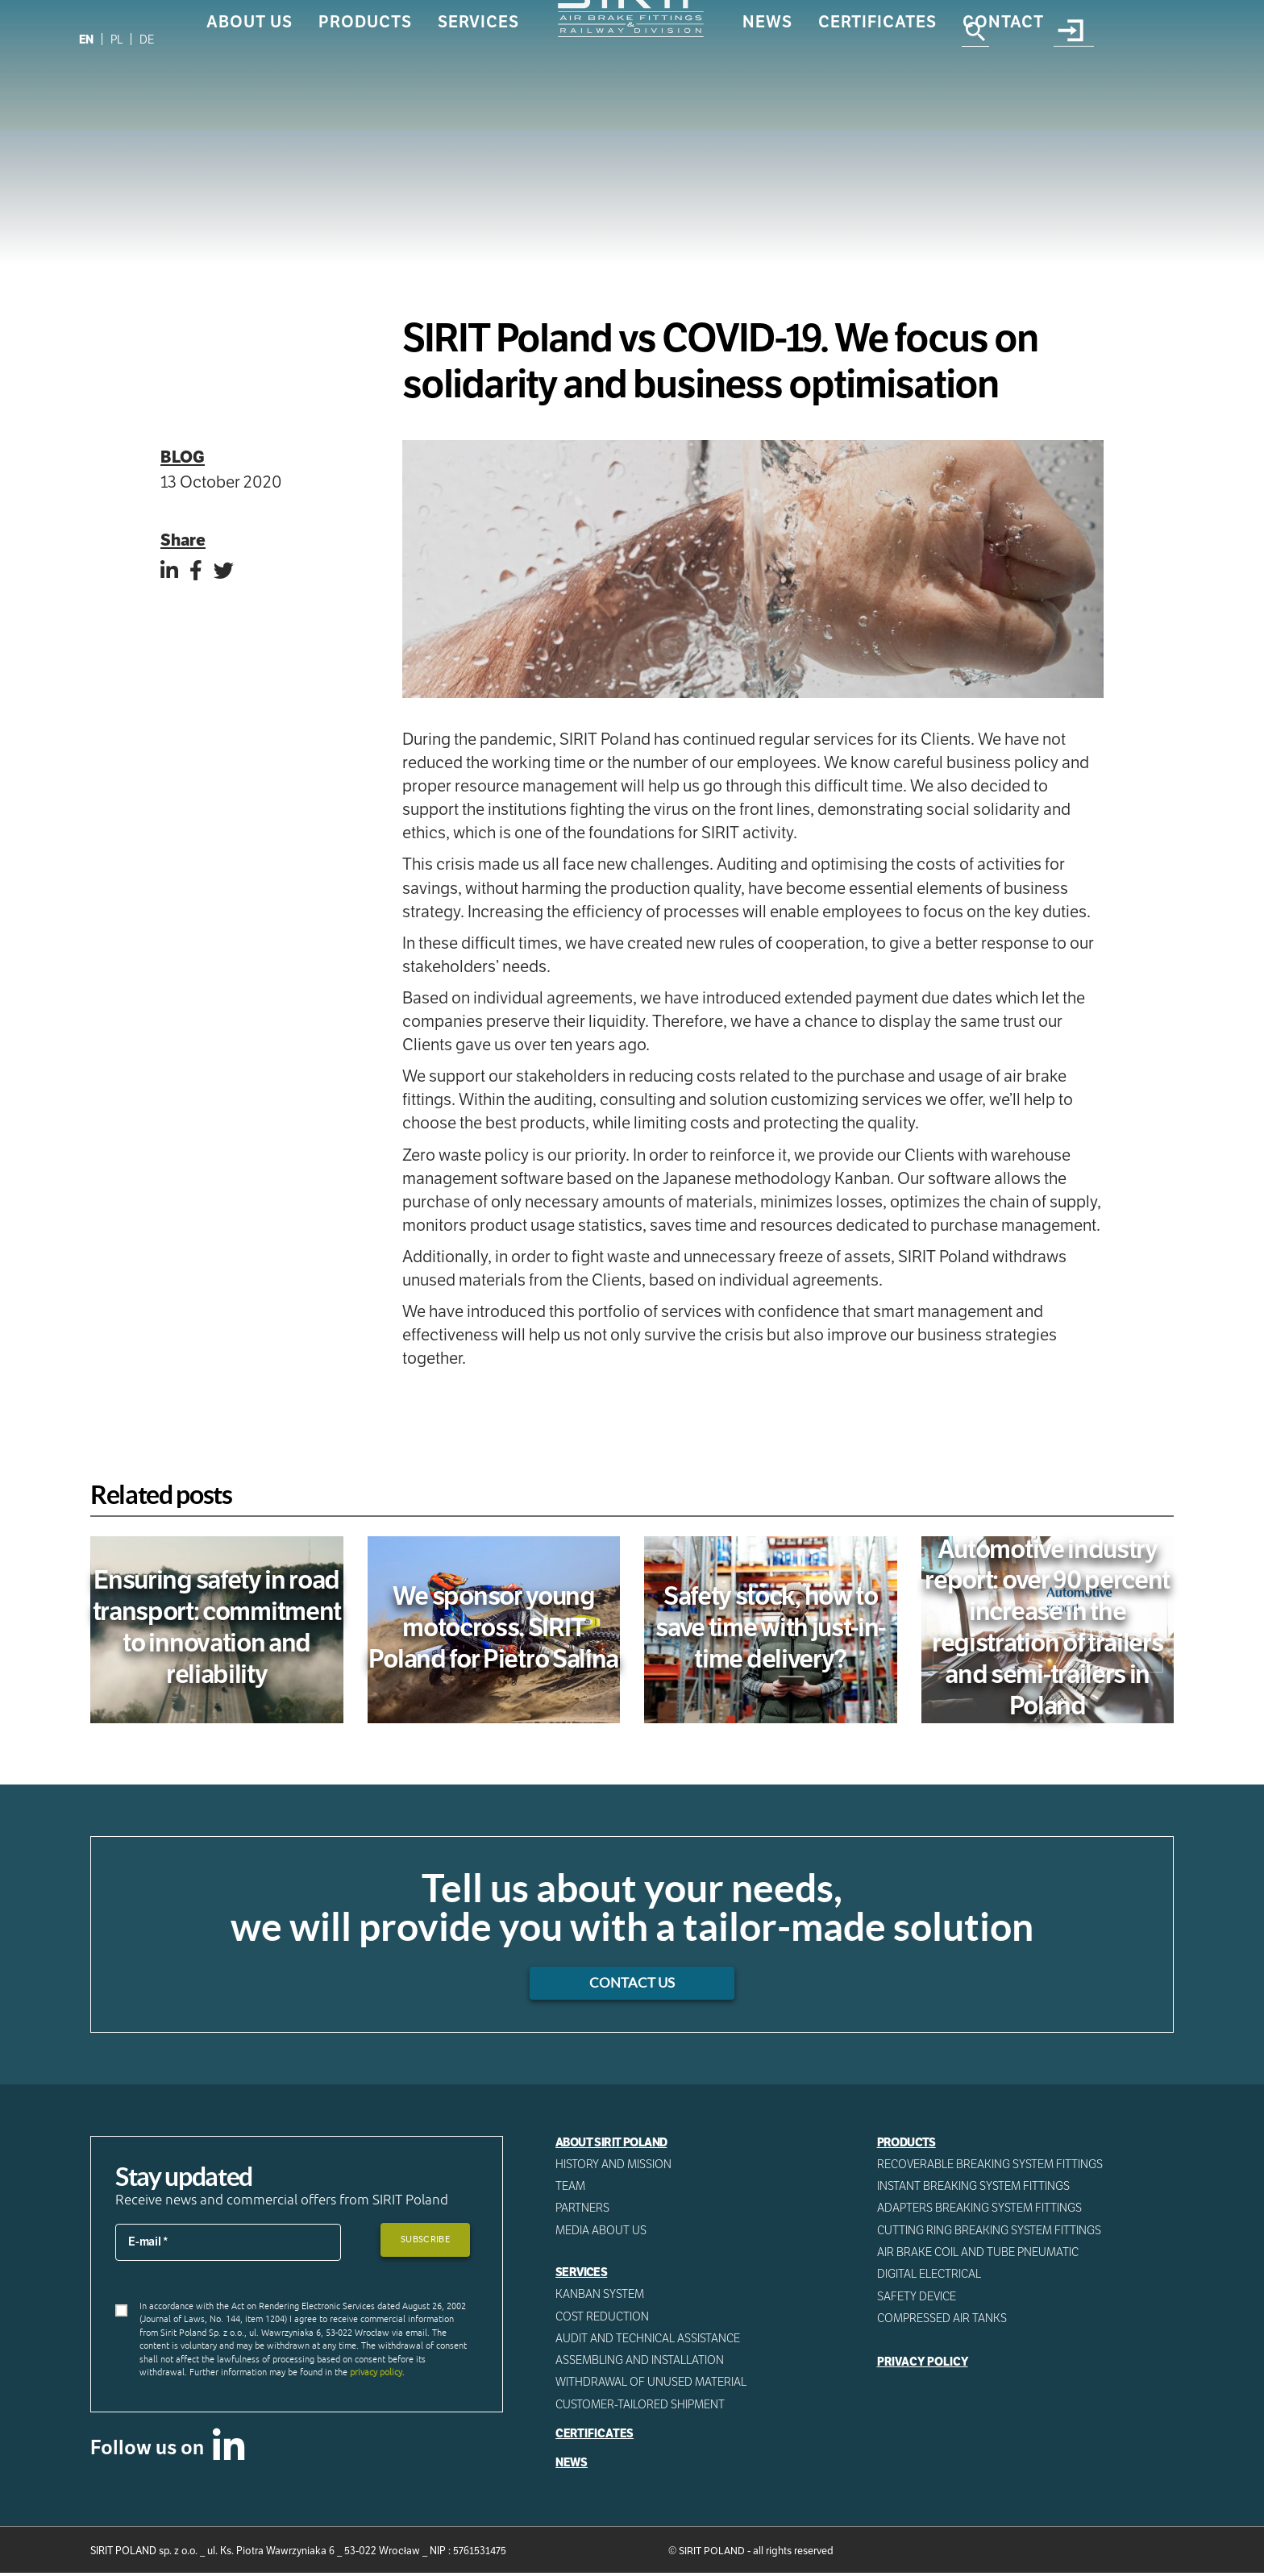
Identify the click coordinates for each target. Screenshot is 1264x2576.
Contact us (632, 1983)
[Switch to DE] (149, 39)
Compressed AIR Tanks (942, 2320)
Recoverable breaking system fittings (992, 2165)
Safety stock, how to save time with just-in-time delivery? (770, 1626)
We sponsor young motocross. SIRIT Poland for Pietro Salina (493, 1626)
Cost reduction (602, 2318)
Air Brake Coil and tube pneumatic (979, 2253)
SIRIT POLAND (712, 2554)
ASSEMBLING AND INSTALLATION (640, 2363)
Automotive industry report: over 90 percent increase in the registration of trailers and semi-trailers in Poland (1047, 1627)
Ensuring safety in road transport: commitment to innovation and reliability (216, 1627)
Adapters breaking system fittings (980, 2209)
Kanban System (600, 2296)
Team (570, 2187)
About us (249, 86)
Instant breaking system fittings (974, 2187)
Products (365, 86)
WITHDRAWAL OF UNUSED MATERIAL (651, 2385)
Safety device (917, 2298)
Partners (582, 2209)
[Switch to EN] (87, 39)
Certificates (877, 86)
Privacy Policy (924, 2365)
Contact (1003, 86)
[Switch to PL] (118, 39)
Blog (183, 456)
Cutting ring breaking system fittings (990, 2232)
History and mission (613, 2165)
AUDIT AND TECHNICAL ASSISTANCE (648, 2340)
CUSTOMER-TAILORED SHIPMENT (641, 2407)
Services (478, 86)
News (767, 86)
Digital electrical (930, 2276)
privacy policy (376, 2374)
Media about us (601, 2232)
